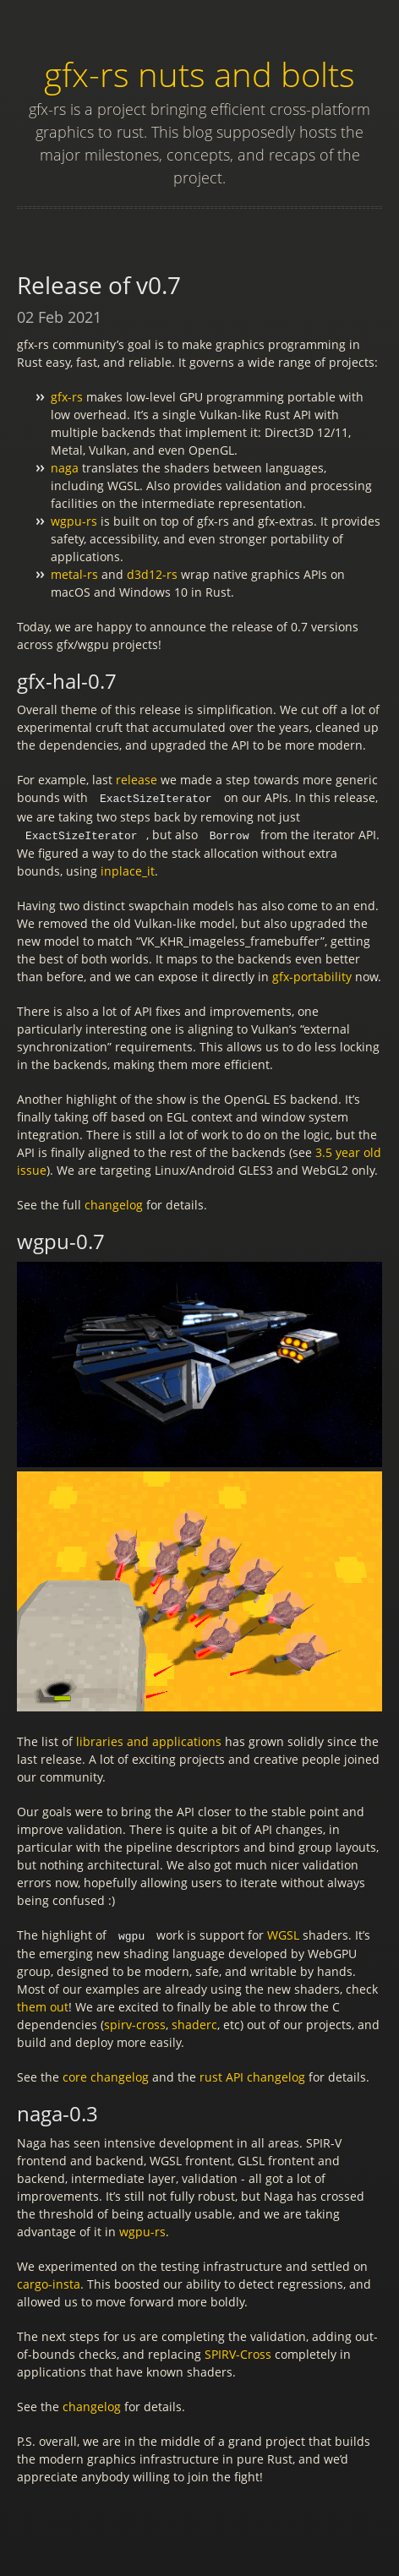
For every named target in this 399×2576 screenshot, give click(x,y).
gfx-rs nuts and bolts (199, 74)
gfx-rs (67, 397)
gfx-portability (312, 975)
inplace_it (128, 869)
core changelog (106, 2074)
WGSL (283, 1933)
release (136, 780)
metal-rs (74, 574)
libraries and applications (148, 1740)
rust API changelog (252, 2074)
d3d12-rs (152, 574)
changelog (114, 1203)
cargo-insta (48, 2281)
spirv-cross (135, 2022)
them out (42, 2004)
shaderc (194, 2022)
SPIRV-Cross (238, 2352)
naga (65, 468)
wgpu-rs (74, 521)
